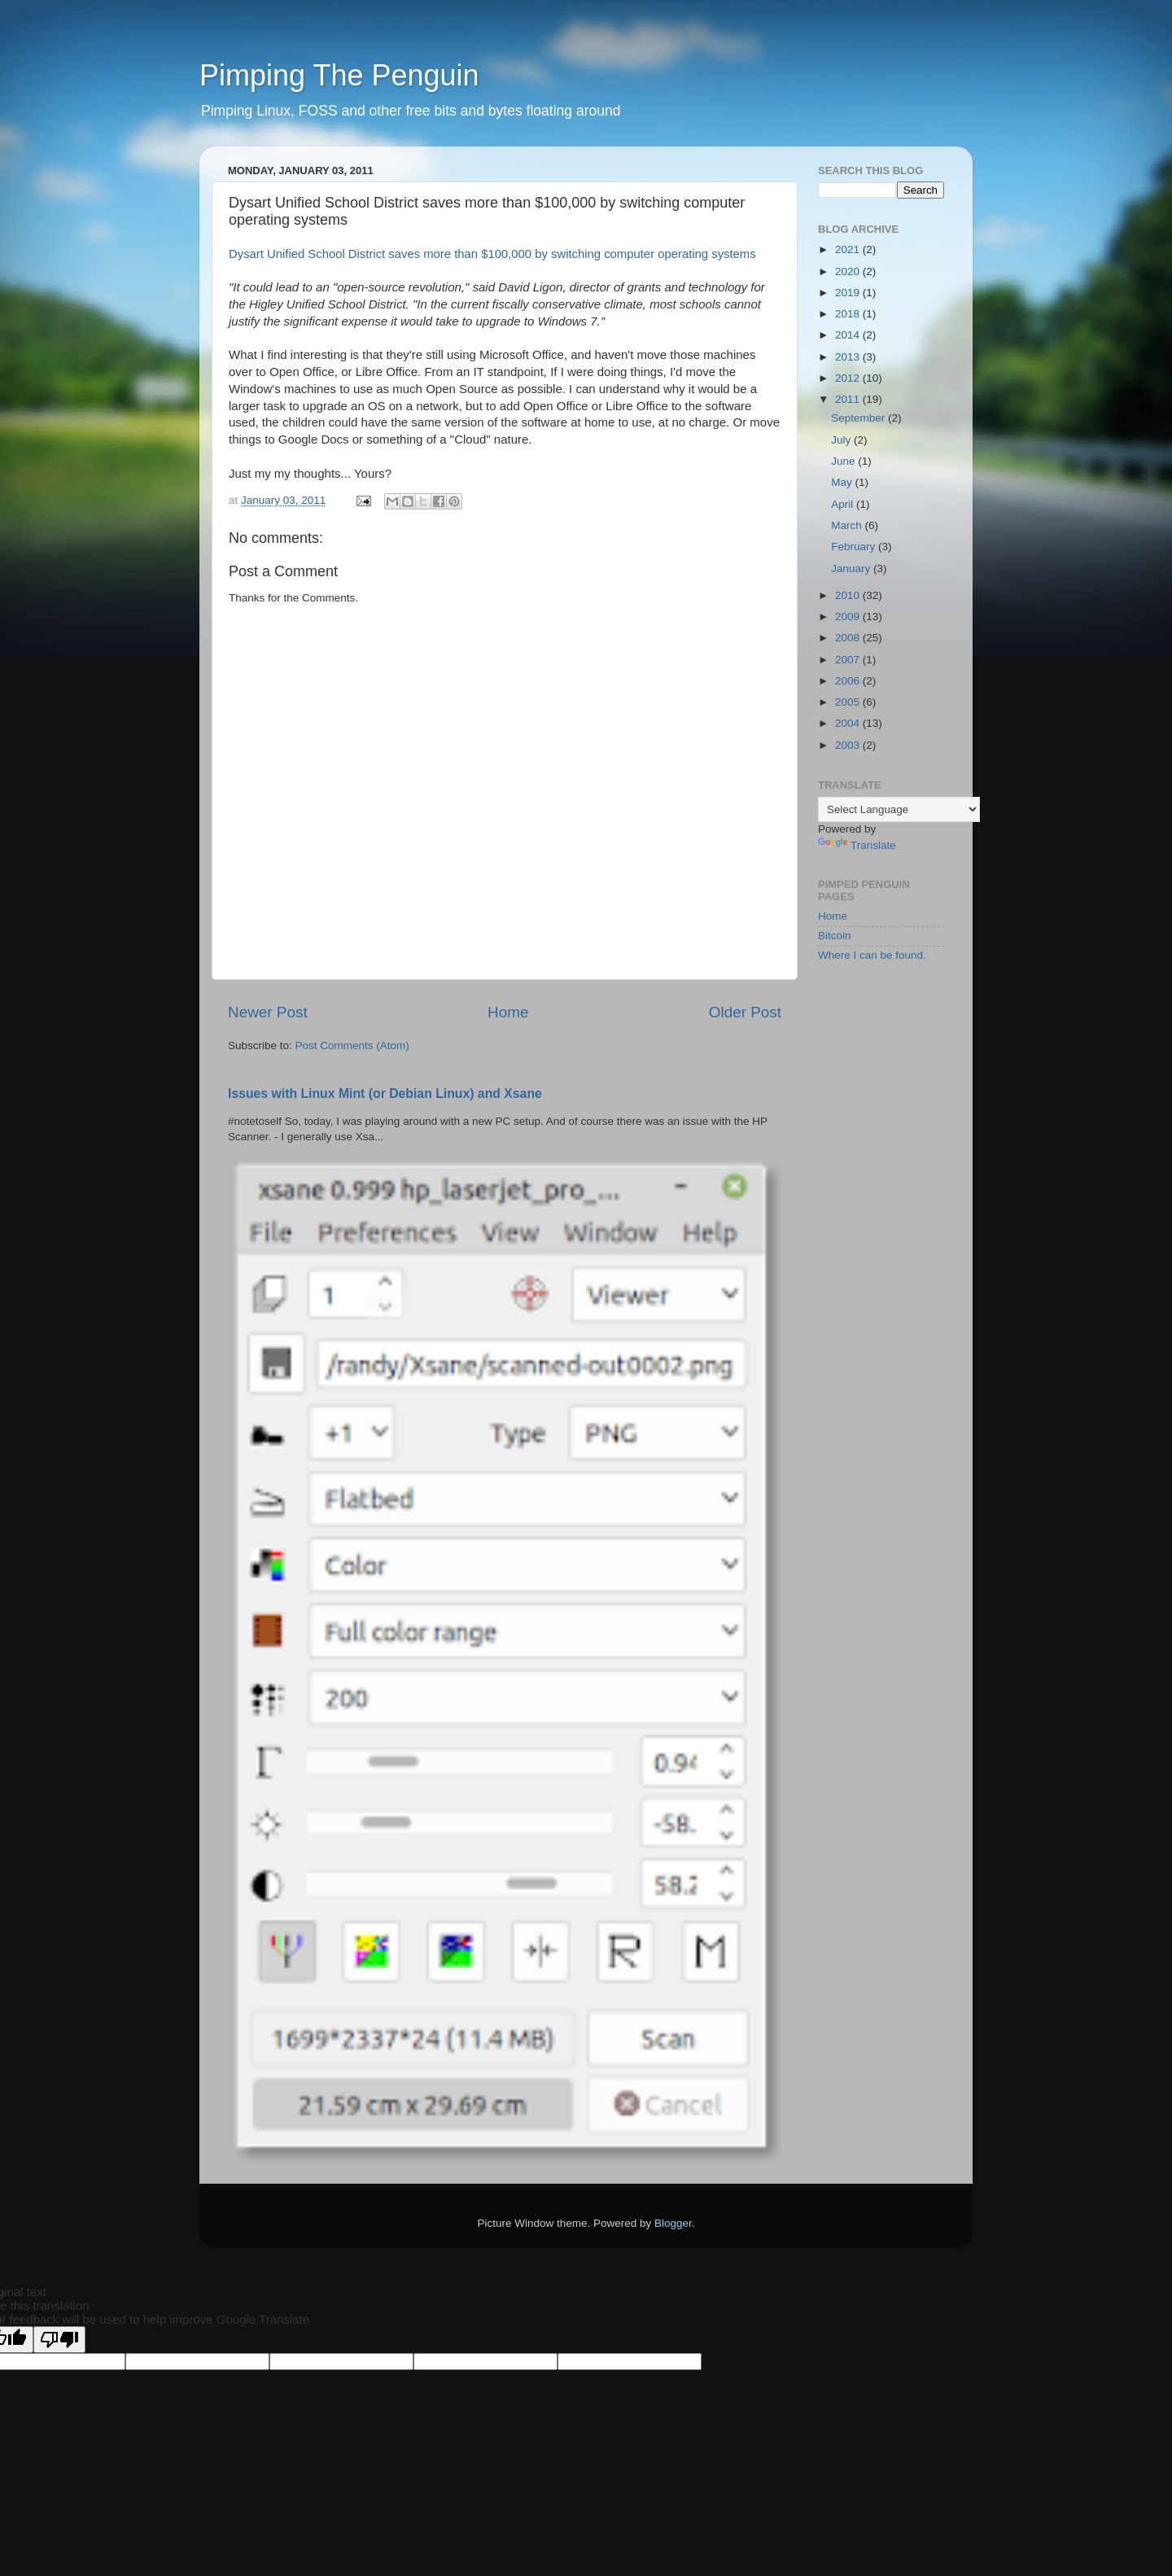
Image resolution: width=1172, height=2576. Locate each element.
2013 (849, 357)
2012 (849, 378)
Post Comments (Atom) (352, 1045)
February (854, 546)
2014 (849, 335)
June (844, 461)
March (847, 525)
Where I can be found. (872, 955)
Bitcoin (834, 935)
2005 (849, 702)
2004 (849, 723)
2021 (849, 249)
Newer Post (268, 1012)
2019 (849, 292)
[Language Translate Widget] (899, 809)
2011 (849, 399)
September (859, 418)
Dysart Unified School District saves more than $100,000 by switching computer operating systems (492, 253)
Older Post (745, 1012)
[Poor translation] (59, 2339)
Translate (857, 845)
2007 (849, 660)
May (843, 482)
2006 (849, 681)
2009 (849, 616)
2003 (849, 745)
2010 (849, 595)
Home (508, 1012)
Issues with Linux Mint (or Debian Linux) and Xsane (385, 1093)
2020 (849, 271)
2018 (849, 314)
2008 (849, 638)
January (852, 568)
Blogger (673, 2223)
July (842, 440)
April (843, 504)
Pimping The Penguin (339, 75)
